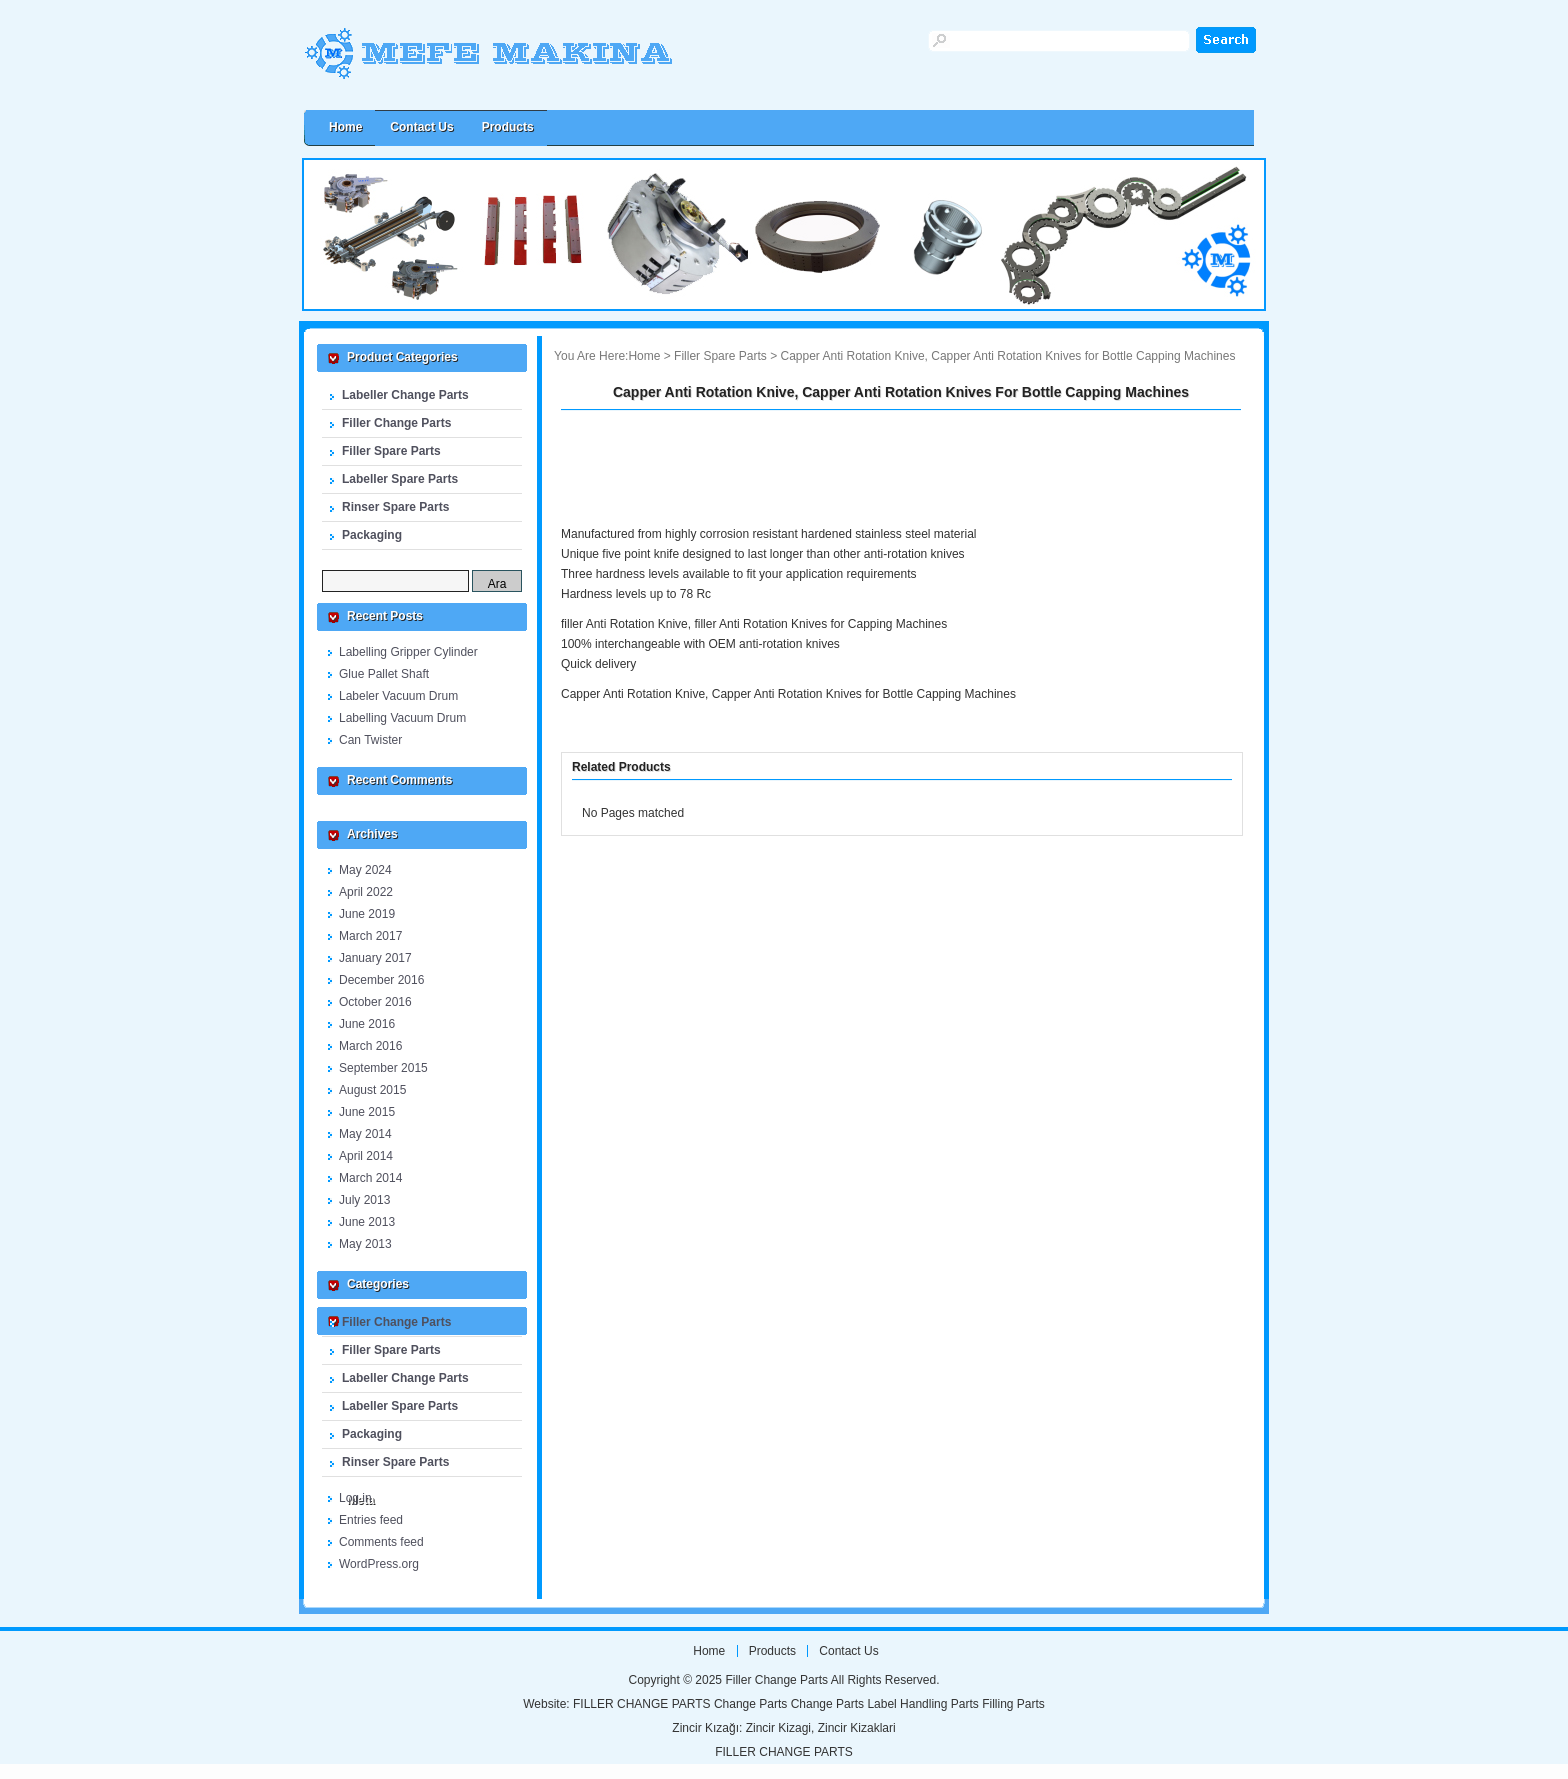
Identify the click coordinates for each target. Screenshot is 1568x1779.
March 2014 (370, 1178)
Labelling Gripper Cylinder (408, 652)
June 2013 (367, 1222)
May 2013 (365, 1244)
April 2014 (366, 1156)
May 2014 (365, 1134)
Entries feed (371, 1520)
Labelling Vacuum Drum (402, 718)
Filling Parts (1013, 1704)
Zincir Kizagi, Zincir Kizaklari (821, 1728)
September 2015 (383, 1068)
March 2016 (370, 1046)
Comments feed (381, 1542)
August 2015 (372, 1090)
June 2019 (367, 914)
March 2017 (370, 936)
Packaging (372, 535)
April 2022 (366, 892)
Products (508, 127)
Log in (355, 1498)
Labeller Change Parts (405, 395)
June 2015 (367, 1112)
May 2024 (365, 870)
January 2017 (375, 958)
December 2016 (381, 980)
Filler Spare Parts (391, 451)
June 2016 (367, 1024)
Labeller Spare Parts (400, 479)
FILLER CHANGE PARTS (642, 1704)
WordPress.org (379, 1564)
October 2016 (375, 1002)
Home (644, 356)
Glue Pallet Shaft (384, 674)
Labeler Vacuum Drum (398, 696)
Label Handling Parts (922, 1704)
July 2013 (364, 1200)
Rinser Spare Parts (395, 507)
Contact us (421, 127)
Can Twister (370, 740)
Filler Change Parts (529, 62)
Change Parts (750, 1704)
